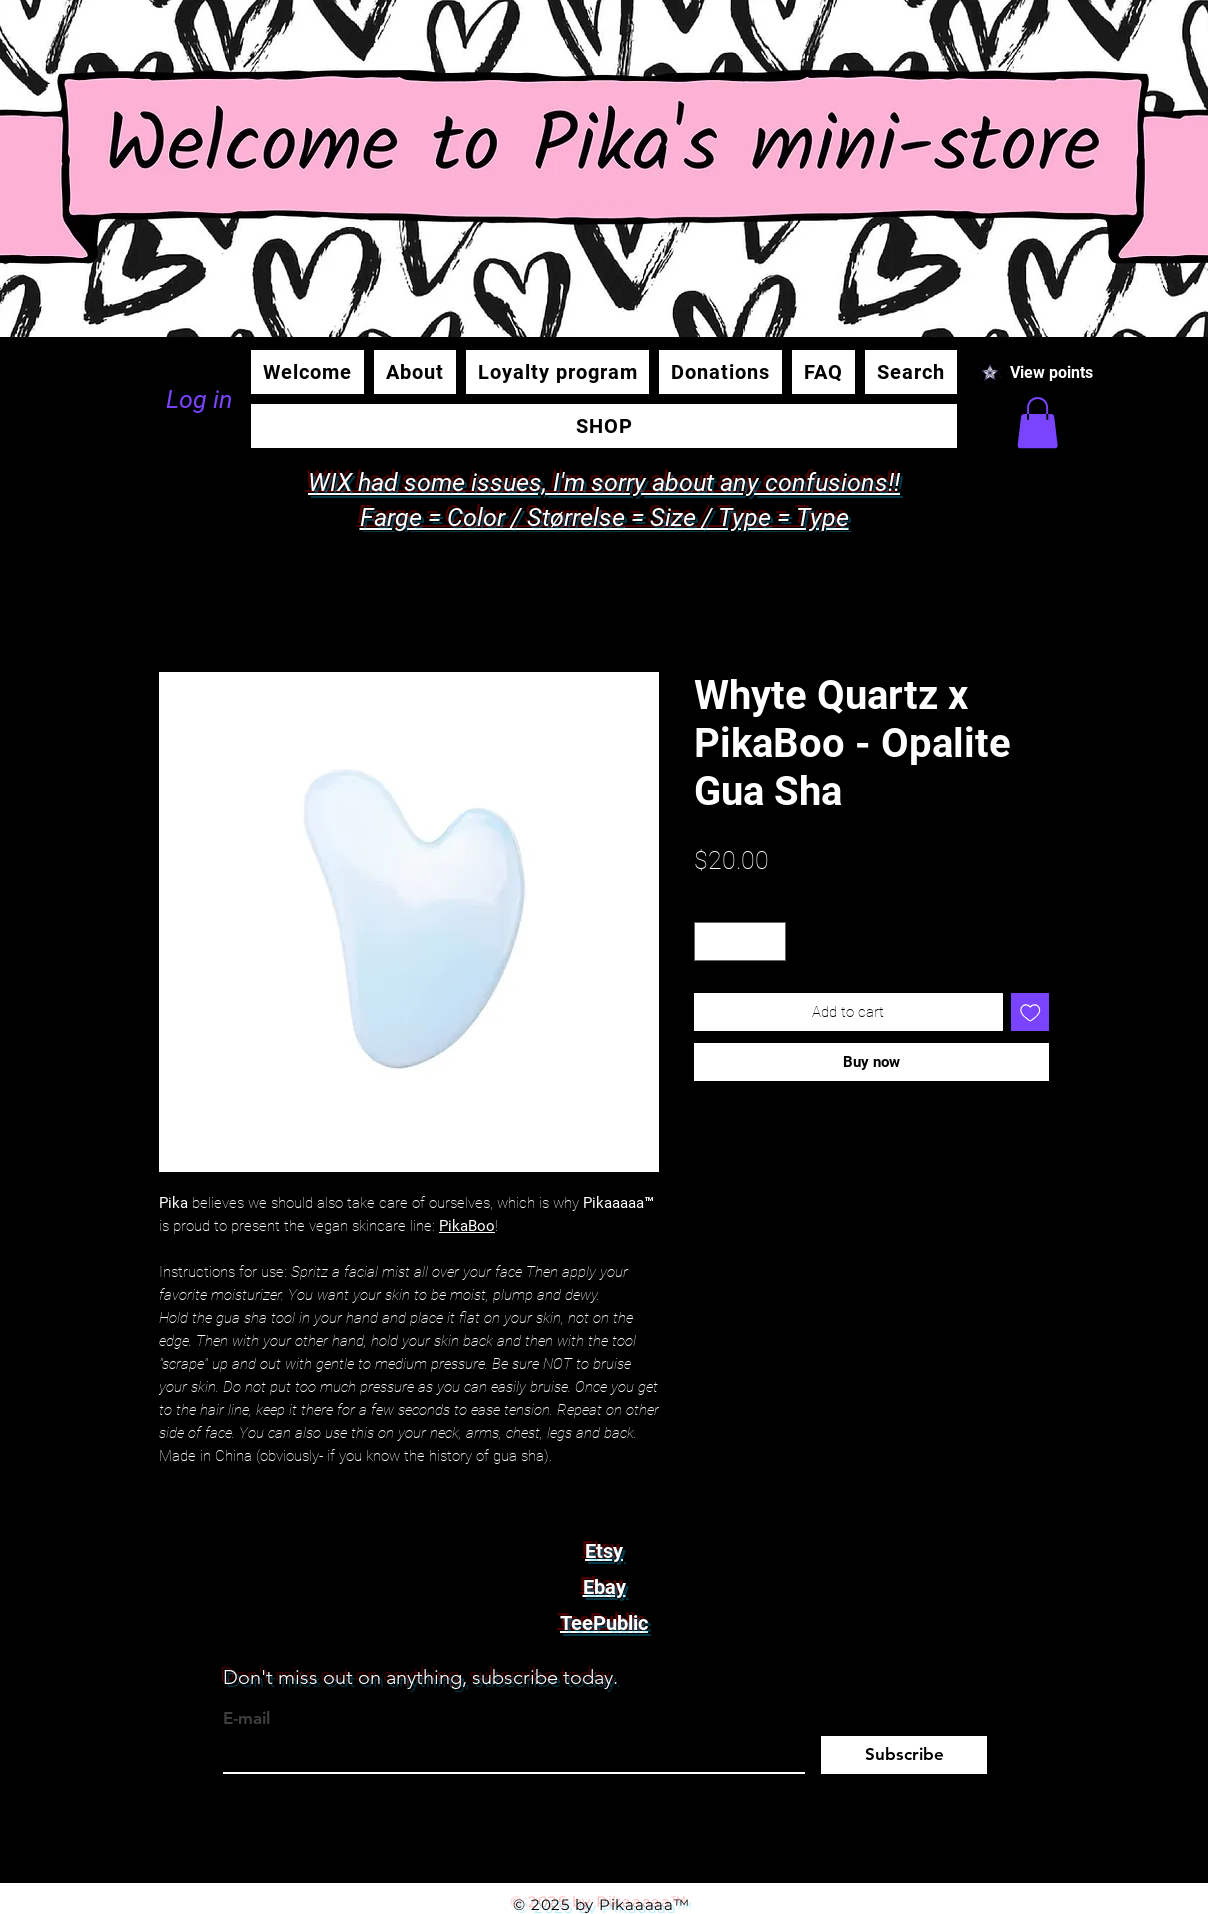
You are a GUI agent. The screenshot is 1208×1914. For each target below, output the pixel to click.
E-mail (246, 1718)
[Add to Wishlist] (1030, 1012)
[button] (1037, 422)
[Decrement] (710, 941)
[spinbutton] (740, 941)
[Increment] (770, 941)
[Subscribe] (904, 1755)
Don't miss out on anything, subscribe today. (420, 1677)
